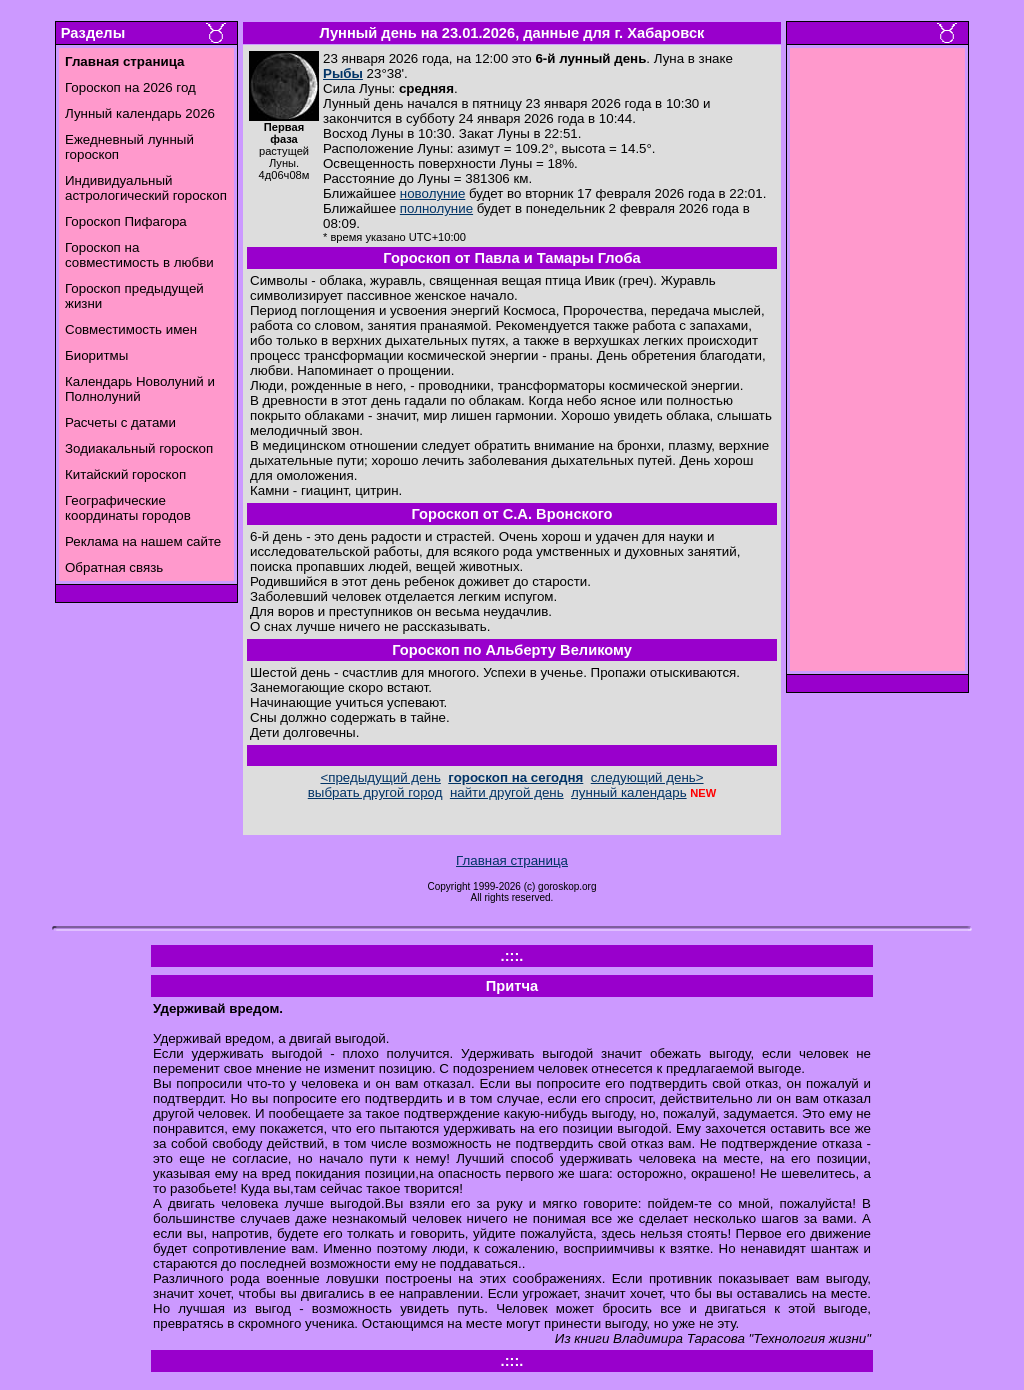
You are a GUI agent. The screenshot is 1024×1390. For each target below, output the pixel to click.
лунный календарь (629, 792)
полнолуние (436, 208)
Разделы (93, 33)
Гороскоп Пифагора (126, 221)
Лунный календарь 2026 (140, 113)
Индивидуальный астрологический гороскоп (146, 188)
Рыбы (343, 73)
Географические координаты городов (128, 508)
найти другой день (507, 792)
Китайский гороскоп (125, 474)
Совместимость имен (131, 329)
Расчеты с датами (120, 422)
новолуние (432, 193)
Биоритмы (96, 355)
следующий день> (647, 777)
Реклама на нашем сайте (143, 541)
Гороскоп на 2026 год (130, 87)
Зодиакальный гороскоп (139, 448)
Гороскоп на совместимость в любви (139, 255)
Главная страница (512, 860)
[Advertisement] (878, 365)
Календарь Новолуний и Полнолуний (140, 389)
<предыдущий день (380, 777)
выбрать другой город (375, 792)
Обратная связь (114, 567)
